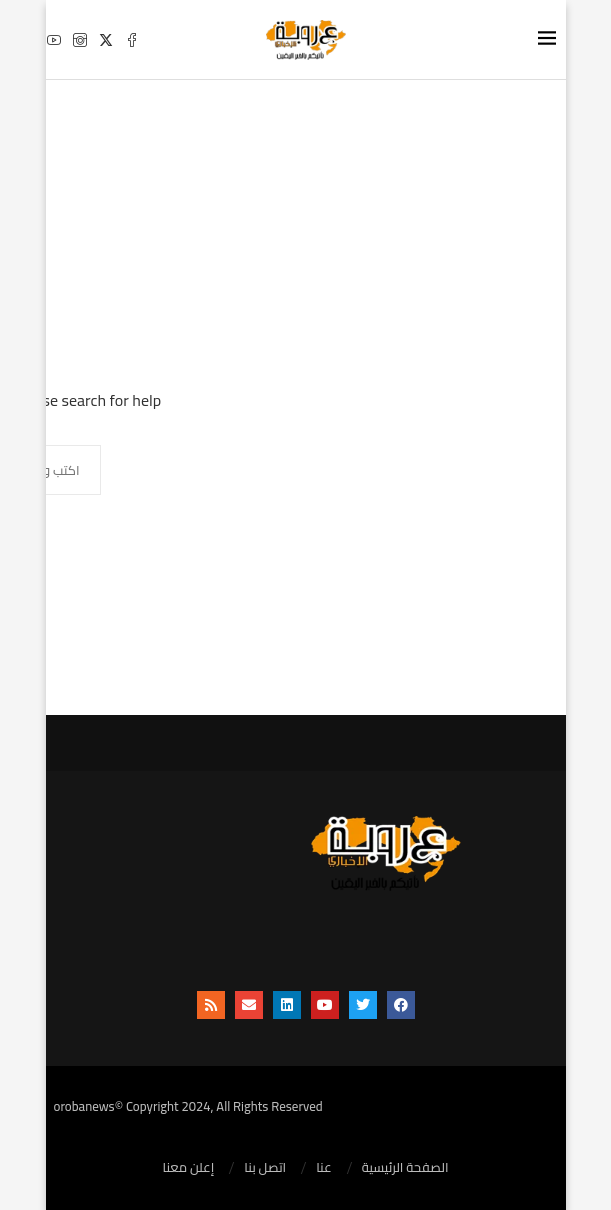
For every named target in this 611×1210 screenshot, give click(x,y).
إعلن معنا (189, 1168)
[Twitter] (106, 40)
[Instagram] (80, 40)
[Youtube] (54, 40)
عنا (324, 1168)
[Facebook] (132, 40)
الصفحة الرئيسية (405, 1168)
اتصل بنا (265, 1168)
